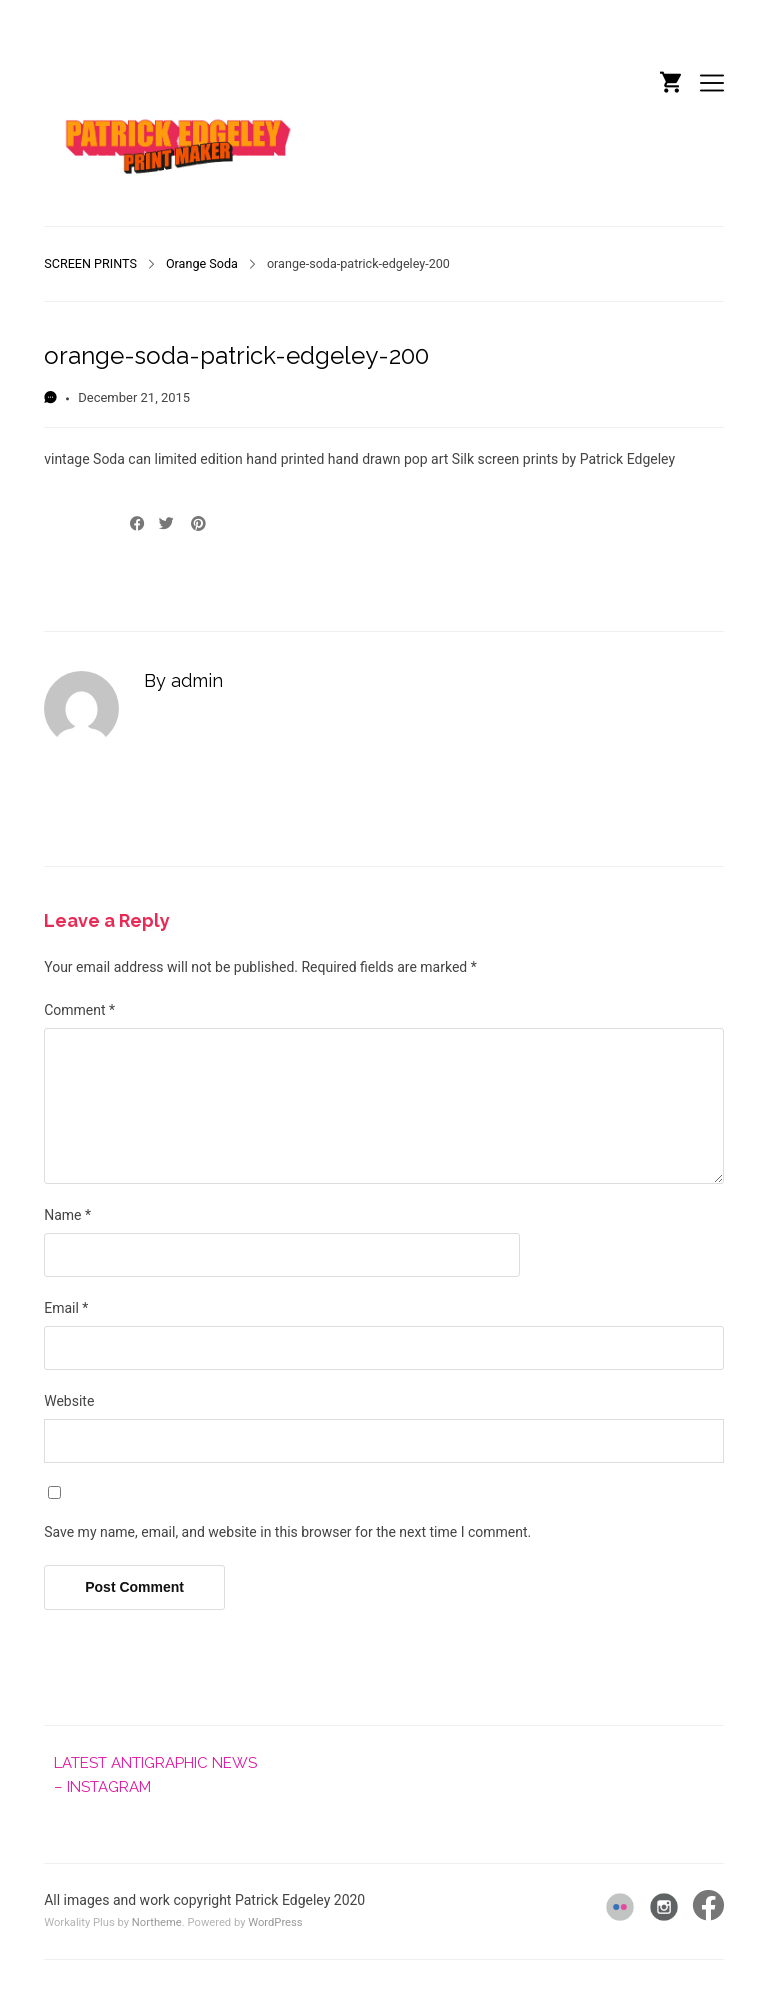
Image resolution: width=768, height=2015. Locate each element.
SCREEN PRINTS (90, 263)
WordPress (275, 1922)
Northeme (157, 1922)
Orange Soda (202, 263)
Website (69, 1401)
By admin (183, 680)
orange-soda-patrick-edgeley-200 (236, 355)
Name (67, 1215)
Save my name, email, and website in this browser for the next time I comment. (287, 1532)
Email (66, 1308)
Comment (79, 1010)
